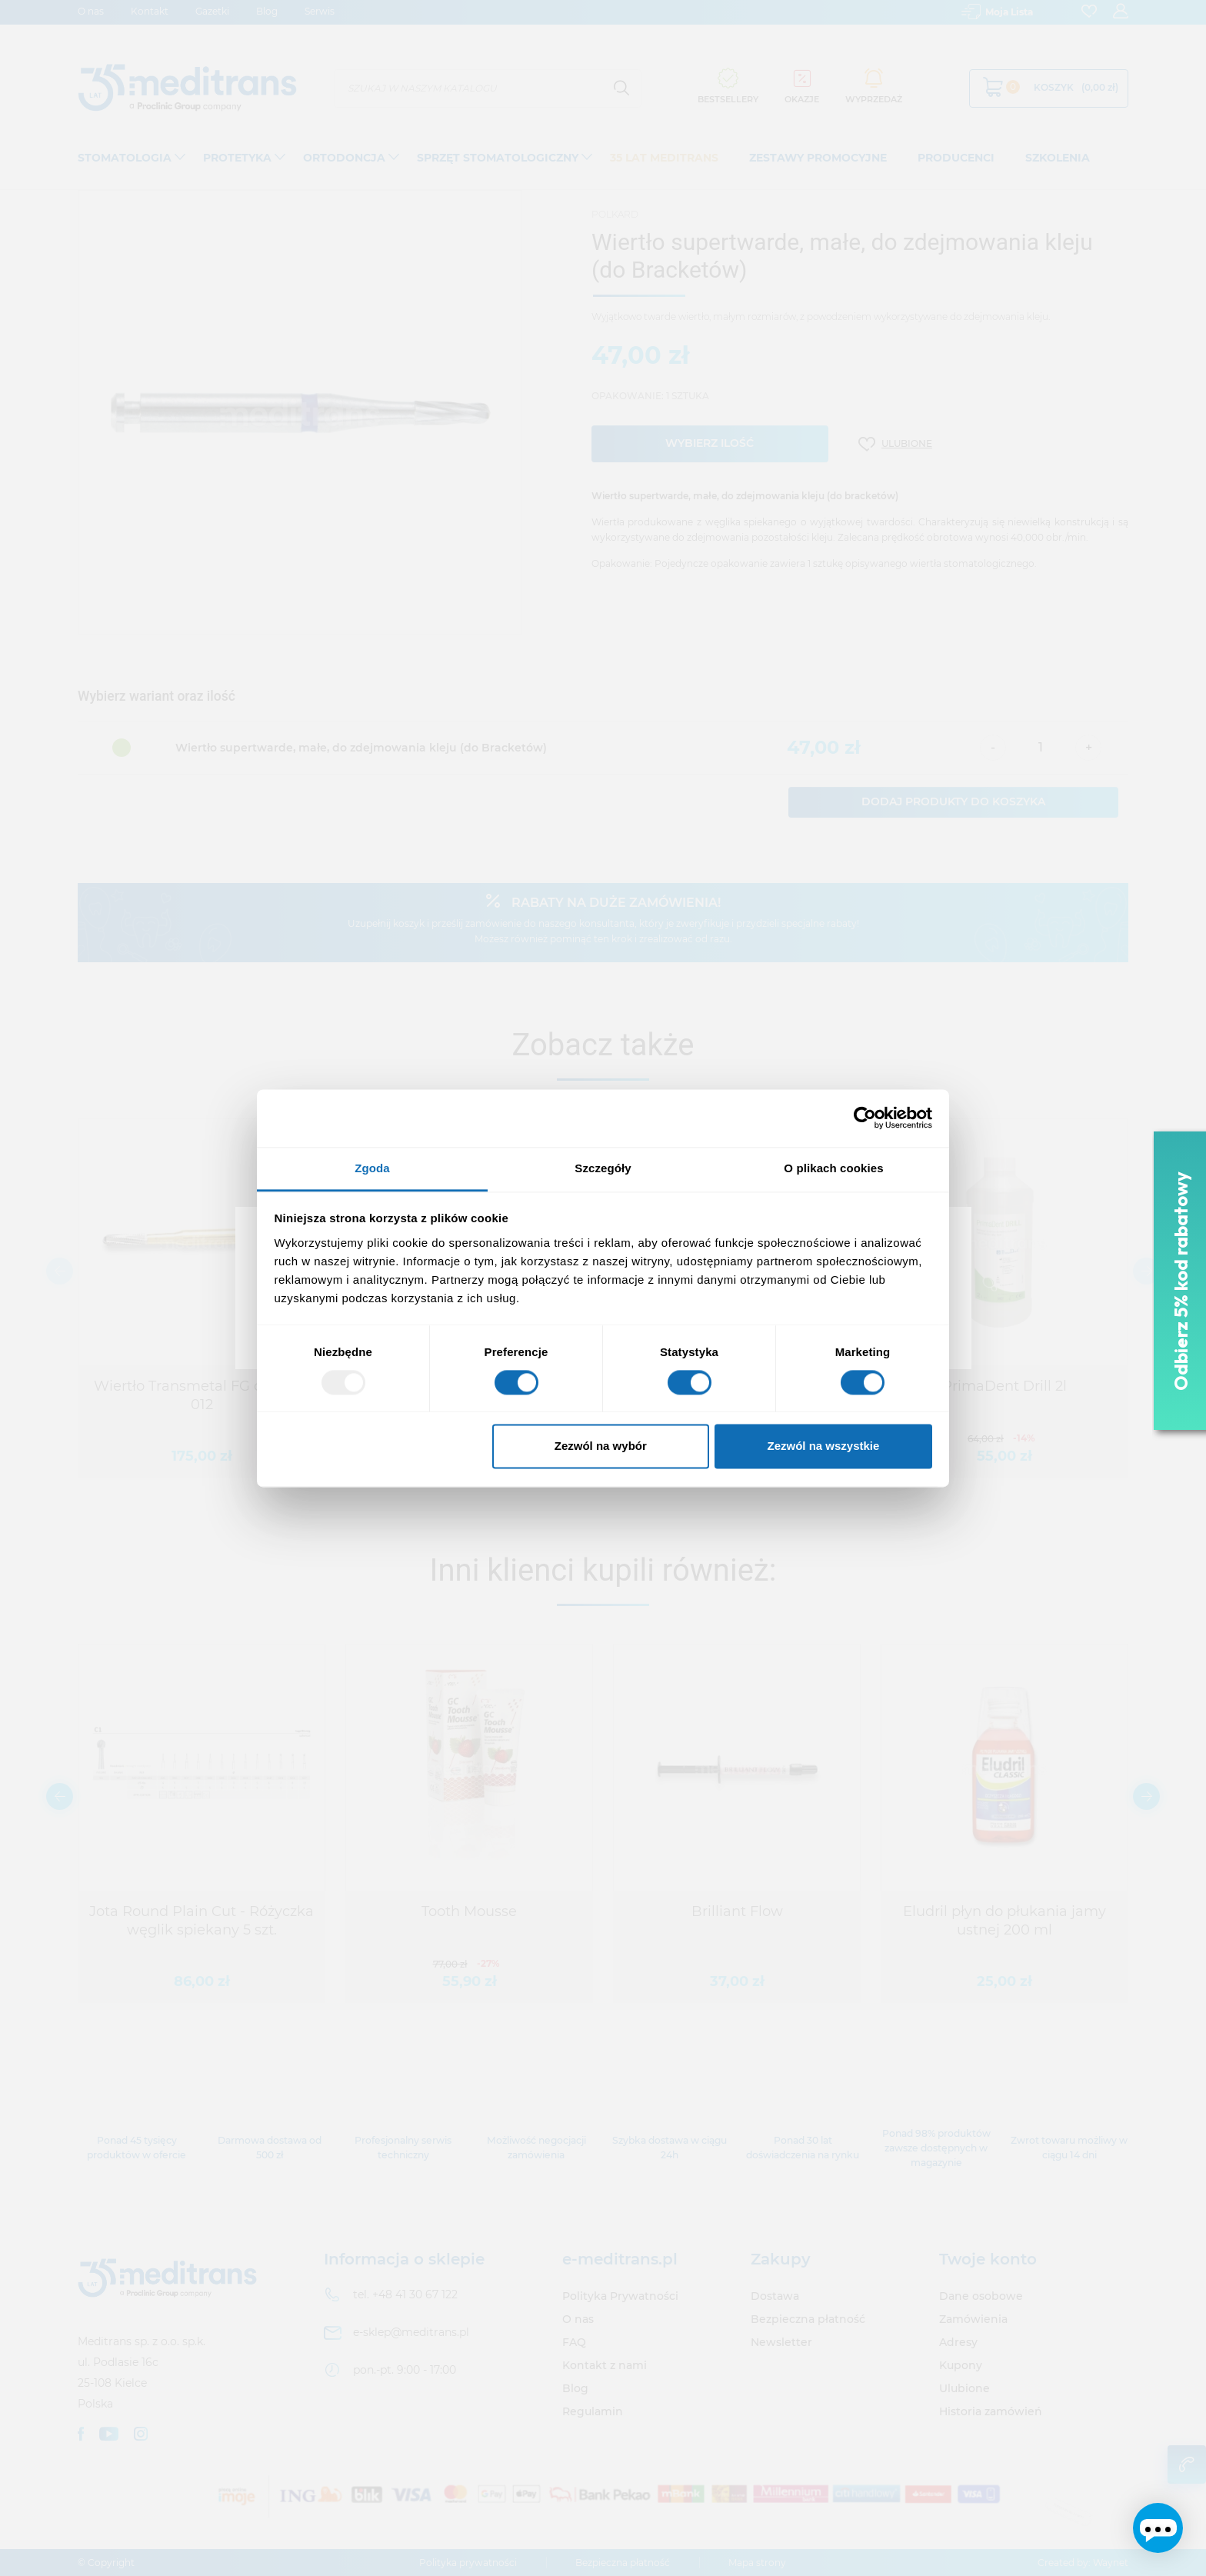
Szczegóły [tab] (603, 1168)
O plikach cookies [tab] (833, 1168)
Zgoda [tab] (372, 1168)
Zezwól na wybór (601, 1446)
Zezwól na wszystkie (823, 1446)
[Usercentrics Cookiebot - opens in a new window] (865, 1117)
